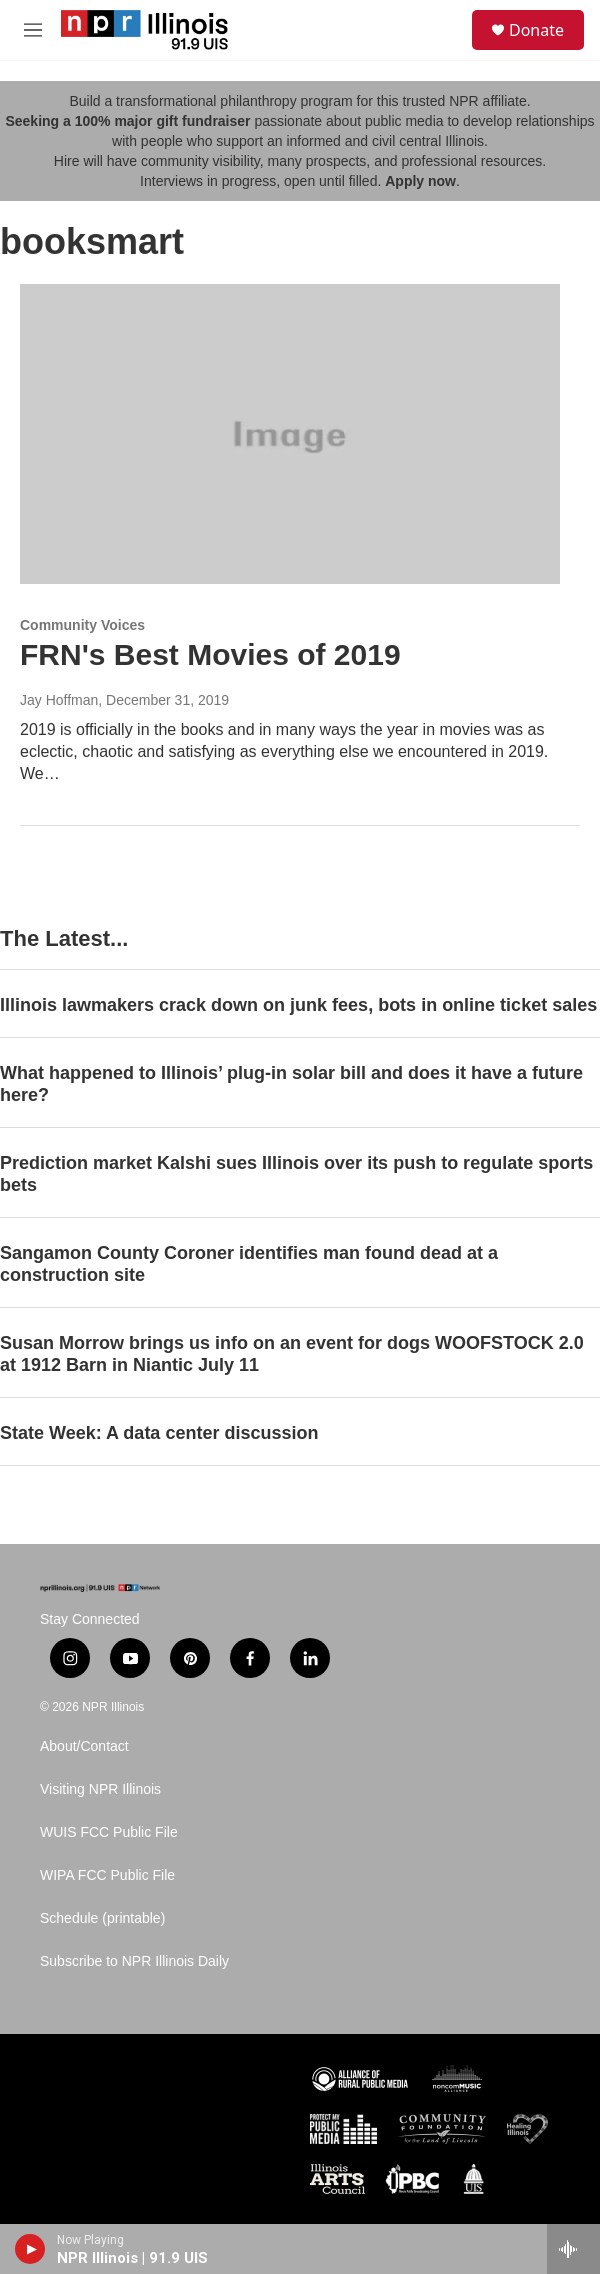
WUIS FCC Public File (109, 1832)
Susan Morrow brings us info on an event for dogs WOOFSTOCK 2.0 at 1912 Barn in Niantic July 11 (292, 1354)
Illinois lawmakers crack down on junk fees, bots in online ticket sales (298, 1005)
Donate (536, 30)
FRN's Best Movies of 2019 (210, 654)
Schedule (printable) (102, 1918)
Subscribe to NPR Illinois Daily (134, 1961)
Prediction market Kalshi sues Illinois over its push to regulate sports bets (296, 1174)
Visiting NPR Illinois (100, 1789)
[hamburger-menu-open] (33, 30)
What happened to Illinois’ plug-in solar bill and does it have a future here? (291, 1084)
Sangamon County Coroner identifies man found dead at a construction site (249, 1264)
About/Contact (84, 1746)
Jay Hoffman (59, 700)
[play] (30, 2249)
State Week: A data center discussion (159, 1433)
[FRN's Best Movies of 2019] (290, 434)
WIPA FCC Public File (107, 1875)
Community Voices (82, 625)
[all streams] (573, 2249)
